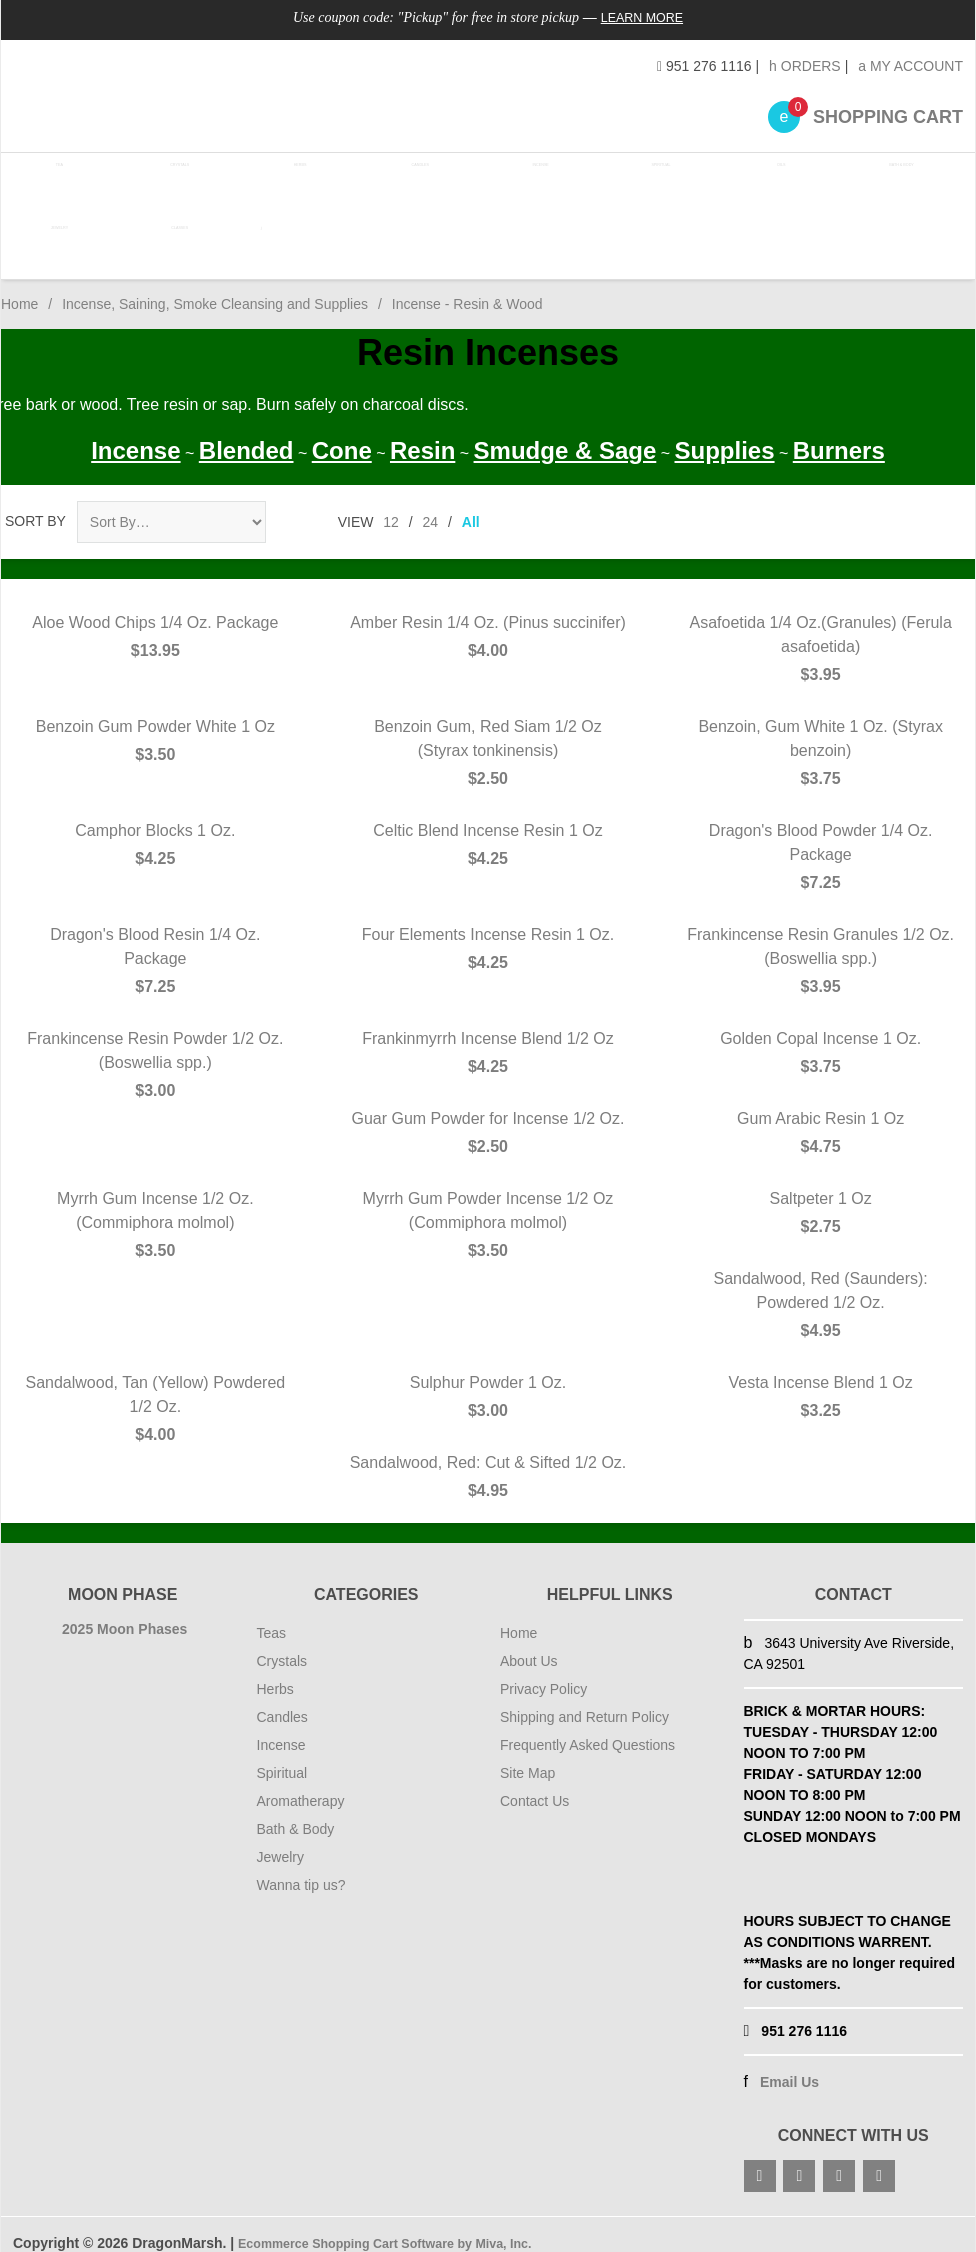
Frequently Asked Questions (587, 1727)
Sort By (35, 503)
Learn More (642, 17)
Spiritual (643, 179)
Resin (422, 432)
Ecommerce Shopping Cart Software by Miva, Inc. (403, 2225)
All (471, 504)
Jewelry (58, 233)
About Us (529, 1643)
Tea (59, 179)
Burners (839, 432)
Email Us (789, 2064)
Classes (176, 233)
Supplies (725, 432)
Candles (410, 179)
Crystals (175, 179)
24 (431, 504)
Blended (246, 432)
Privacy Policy (543, 1671)
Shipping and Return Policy (584, 1699)
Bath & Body (877, 179)
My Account (910, 66)
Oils (760, 179)
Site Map (527, 1755)
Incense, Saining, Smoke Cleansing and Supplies (215, 286)
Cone (342, 432)
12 (391, 504)
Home (19, 286)
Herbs (292, 179)
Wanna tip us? (301, 1867)
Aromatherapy (301, 1783)
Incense (526, 179)
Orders (805, 66)
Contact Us (534, 1783)
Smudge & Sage (565, 432)
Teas (272, 1615)
